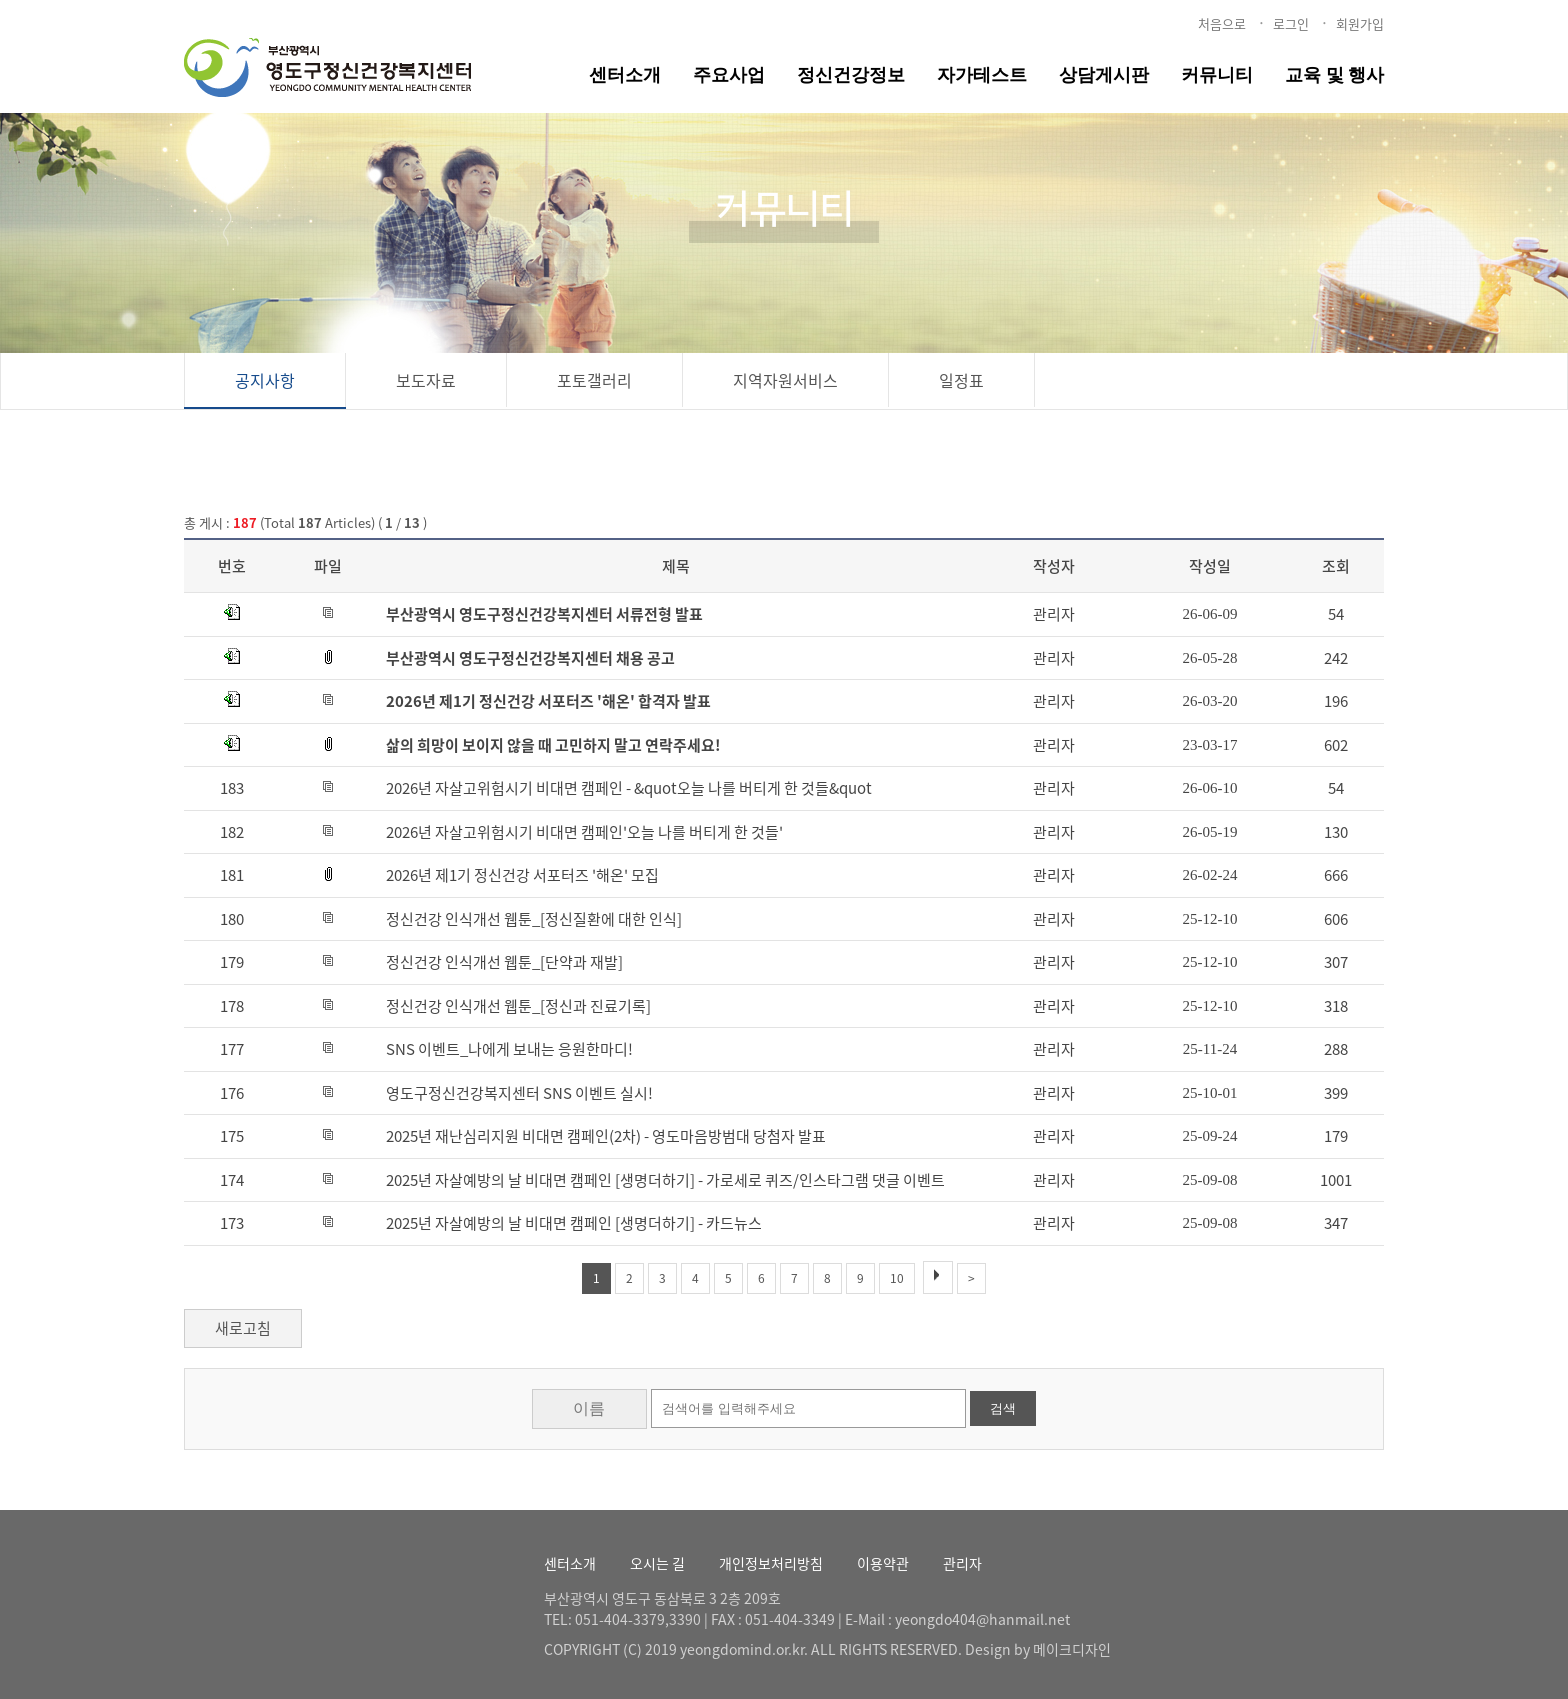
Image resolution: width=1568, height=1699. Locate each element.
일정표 (961, 380)
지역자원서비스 (785, 380)
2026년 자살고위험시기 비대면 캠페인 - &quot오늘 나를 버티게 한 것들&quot (629, 788)
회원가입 (1360, 23)
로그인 (1291, 23)
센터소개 (625, 75)
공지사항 (265, 380)
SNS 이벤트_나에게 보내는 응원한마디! (509, 1049)
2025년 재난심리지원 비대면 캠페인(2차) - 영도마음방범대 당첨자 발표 (606, 1136)
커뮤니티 (1217, 75)
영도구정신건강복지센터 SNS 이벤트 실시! (519, 1093)
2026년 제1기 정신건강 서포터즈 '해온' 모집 (522, 875)
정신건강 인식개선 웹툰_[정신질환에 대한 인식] (534, 919)
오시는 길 (657, 1563)
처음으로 (1222, 23)
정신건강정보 (851, 75)
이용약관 (883, 1563)
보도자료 (426, 380)
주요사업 (729, 75)
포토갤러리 (594, 380)
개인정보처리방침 (771, 1563)
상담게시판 (1104, 75)
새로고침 (243, 1328)
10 (897, 1278)
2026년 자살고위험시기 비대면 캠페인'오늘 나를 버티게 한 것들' (584, 832)
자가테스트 (982, 75)
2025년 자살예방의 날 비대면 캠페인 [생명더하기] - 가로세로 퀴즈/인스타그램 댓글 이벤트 (665, 1180)
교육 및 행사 (1334, 75)
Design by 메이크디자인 (1038, 1649)
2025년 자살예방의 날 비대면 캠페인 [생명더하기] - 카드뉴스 (574, 1223)
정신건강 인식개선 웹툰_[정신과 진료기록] (518, 1006)
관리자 (962, 1563)
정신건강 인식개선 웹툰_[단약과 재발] (504, 962)
